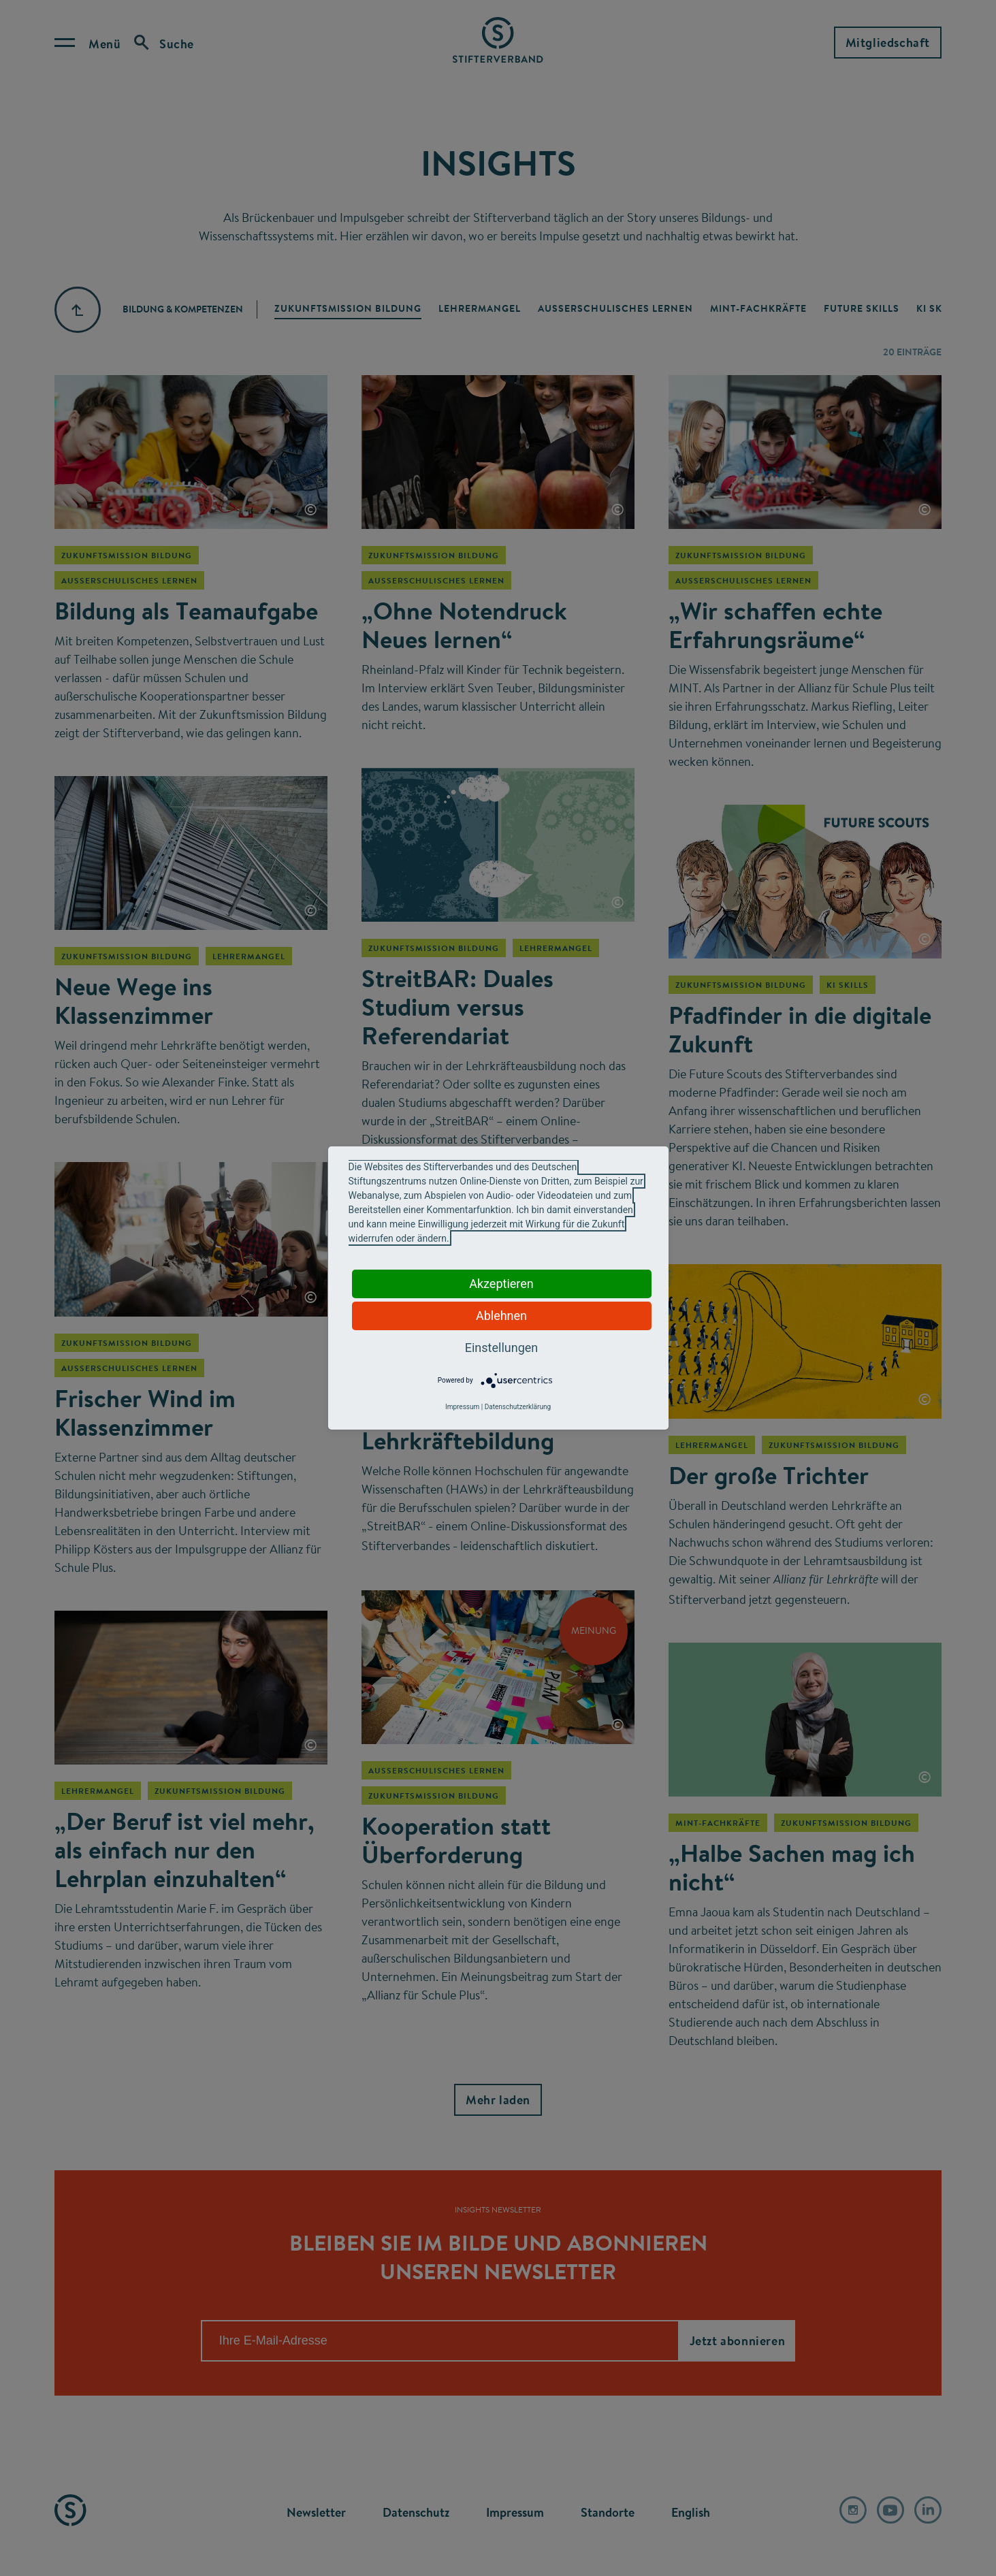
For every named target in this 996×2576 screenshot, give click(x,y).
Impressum (462, 1407)
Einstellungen (501, 1347)
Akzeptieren (501, 1283)
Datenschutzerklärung (518, 1407)
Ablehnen (501, 1315)
